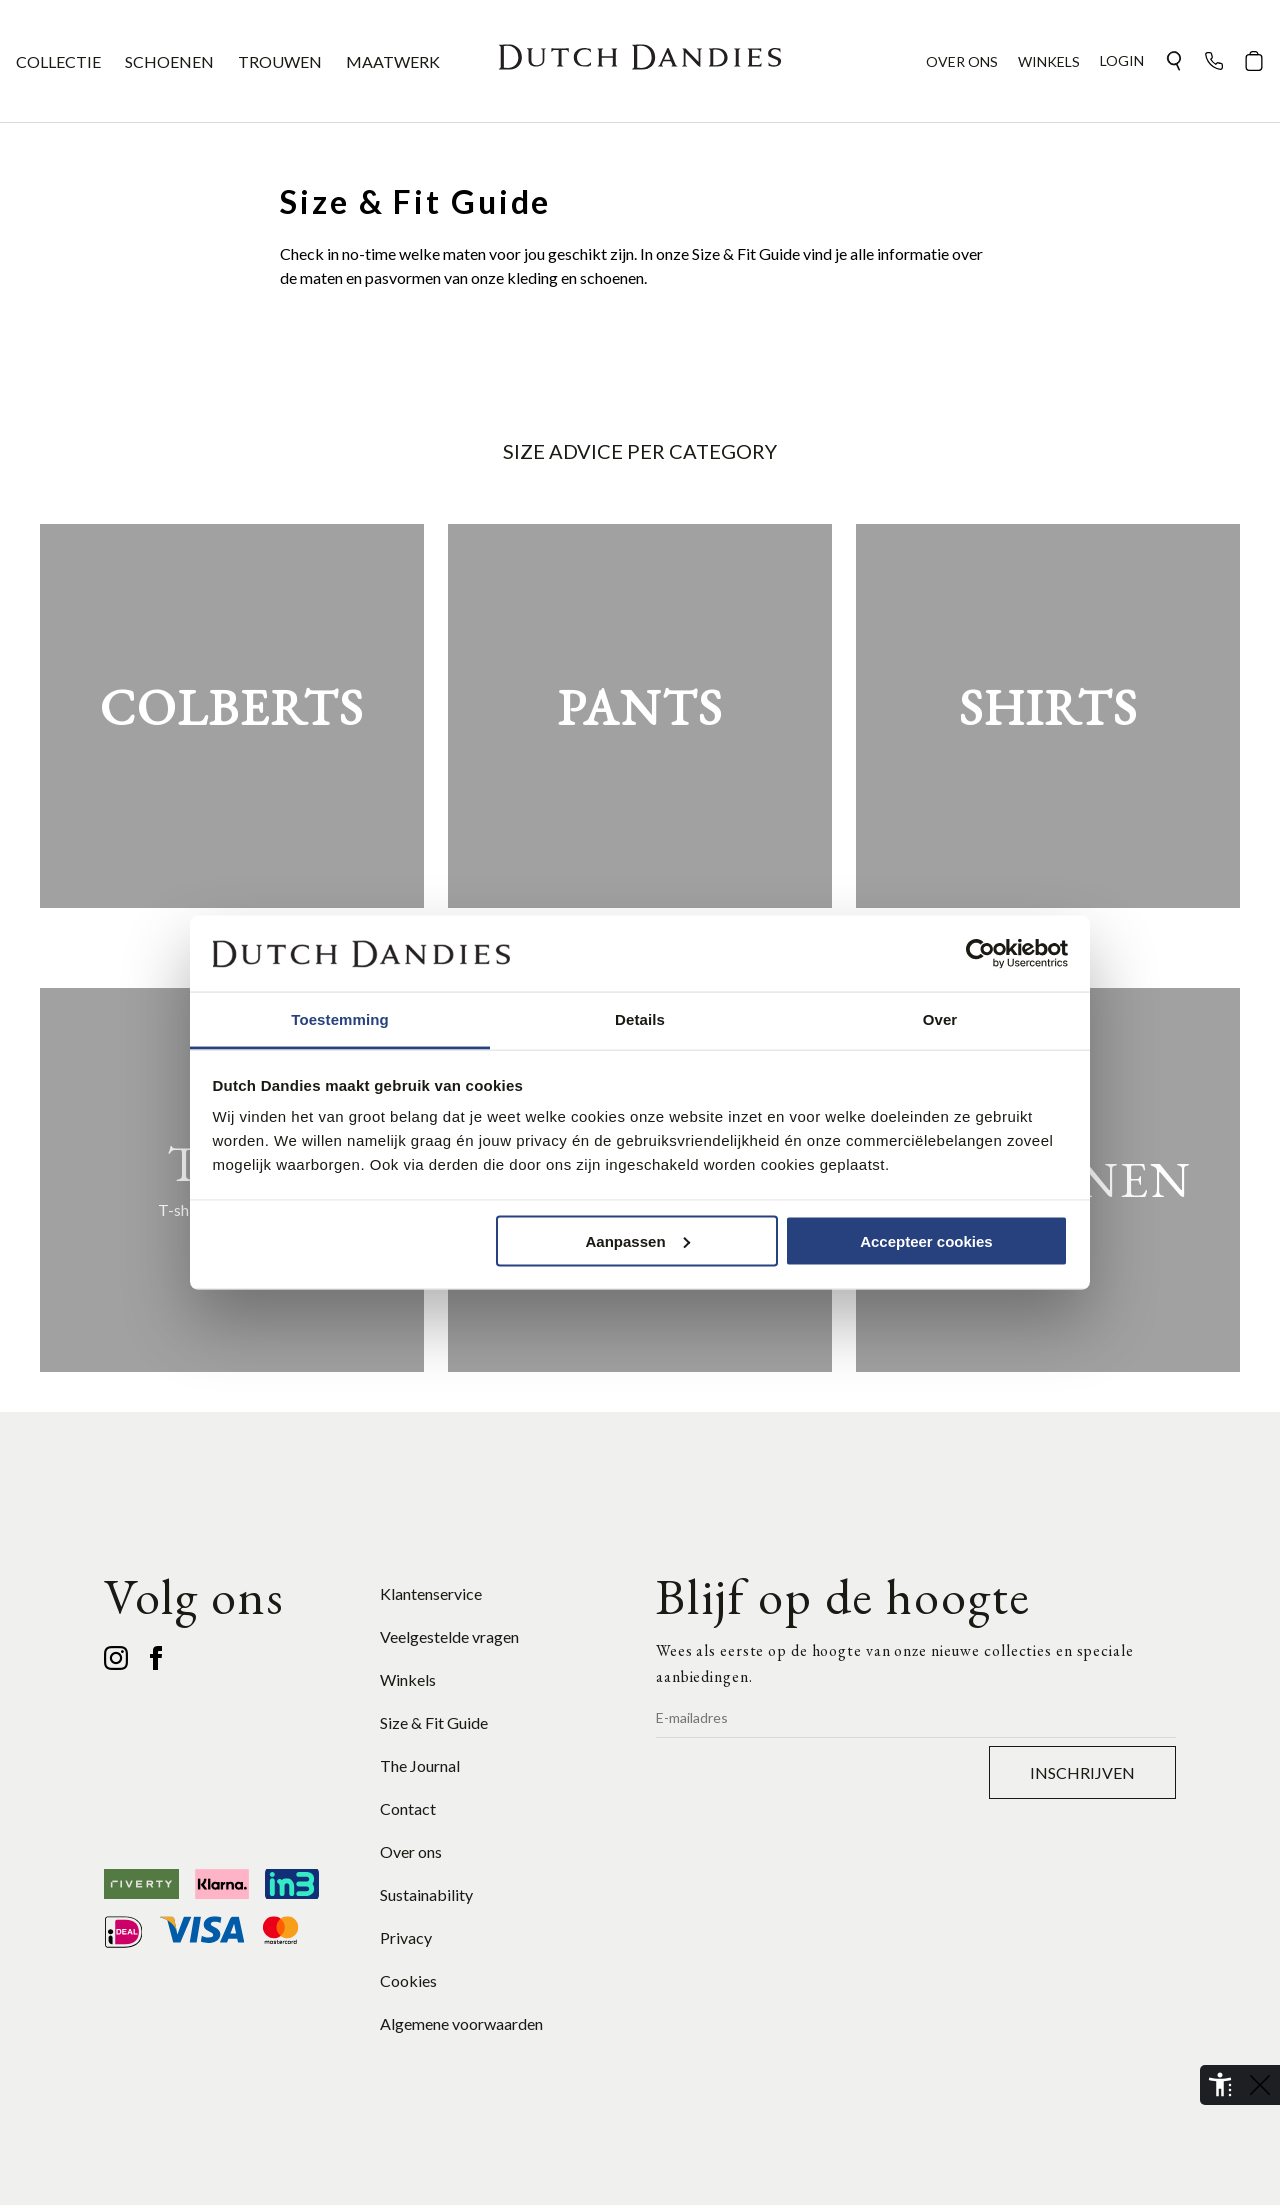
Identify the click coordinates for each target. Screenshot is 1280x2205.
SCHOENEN (169, 61)
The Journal (420, 1765)
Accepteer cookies (926, 1240)
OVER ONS (962, 61)
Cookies (408, 1980)
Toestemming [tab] (340, 1019)
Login (1122, 60)
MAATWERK (393, 61)
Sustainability (426, 1894)
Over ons (411, 1851)
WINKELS (1049, 61)
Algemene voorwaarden (461, 2023)
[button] (1174, 61)
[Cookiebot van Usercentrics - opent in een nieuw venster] (980, 954)
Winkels (408, 1679)
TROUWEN (280, 61)
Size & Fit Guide (434, 1722)
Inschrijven (1082, 1772)
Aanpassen (638, 1240)
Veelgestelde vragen (449, 1636)
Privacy (406, 1937)
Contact (408, 1808)
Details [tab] (640, 1019)
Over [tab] (940, 1019)
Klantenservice (431, 1593)
